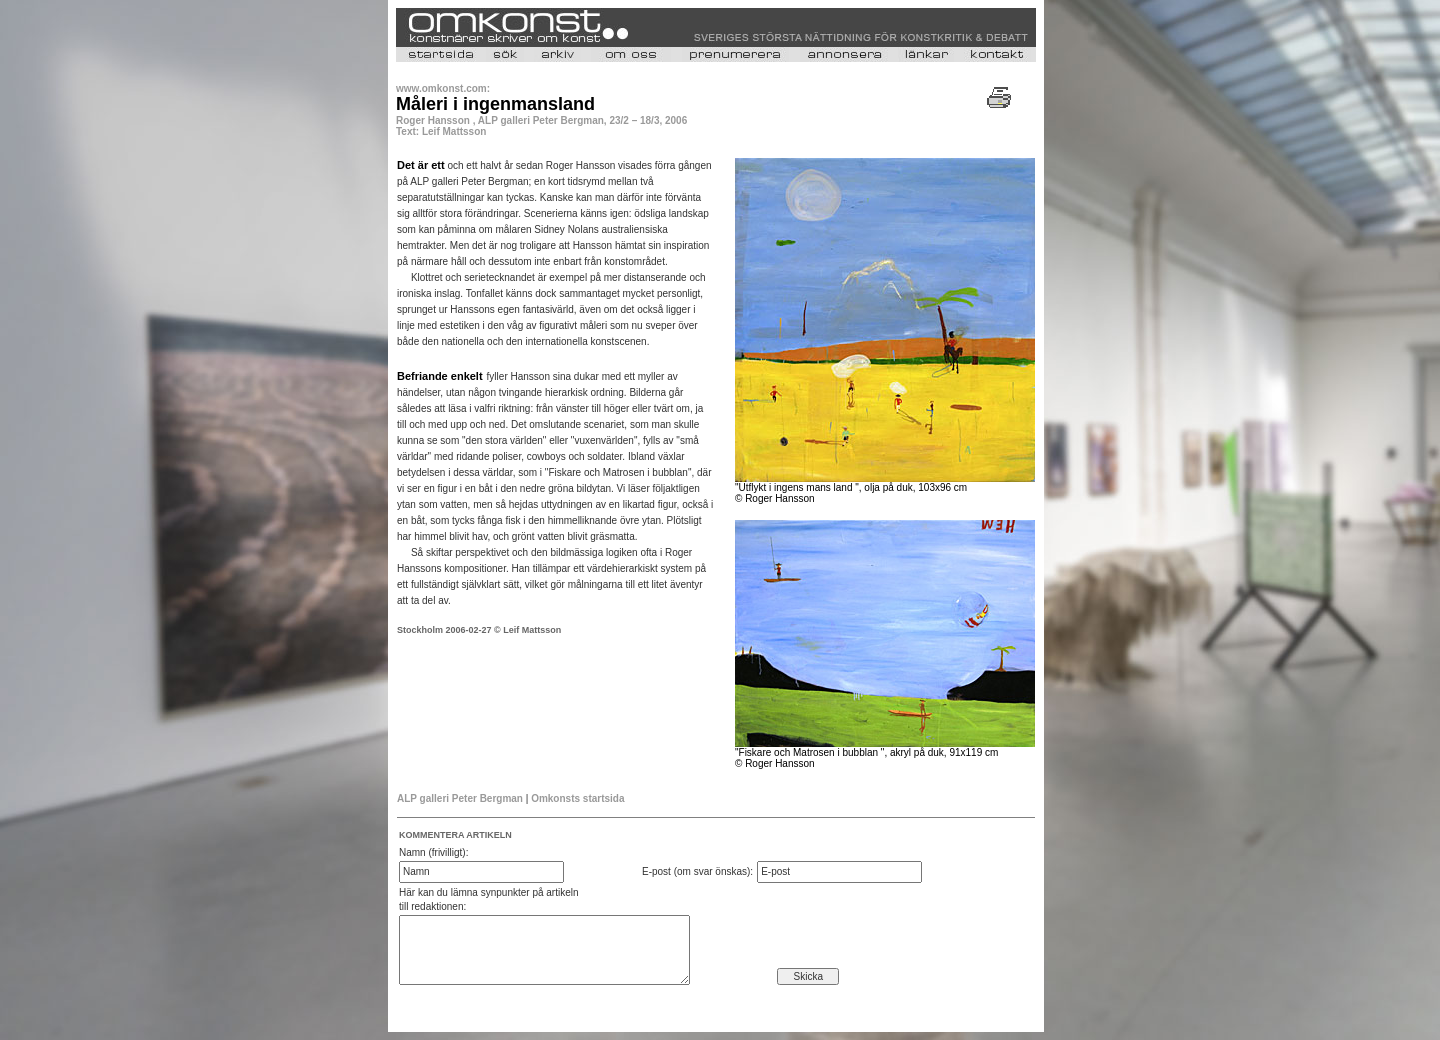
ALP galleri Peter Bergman (460, 798)
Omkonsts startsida (577, 798)
